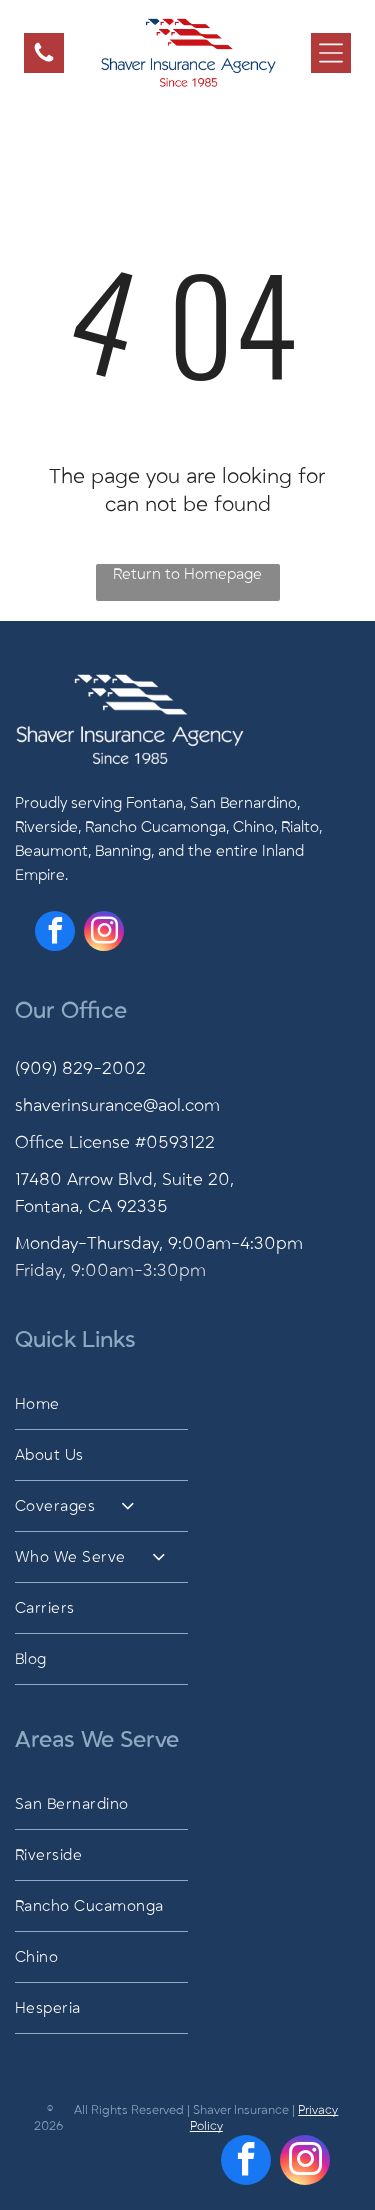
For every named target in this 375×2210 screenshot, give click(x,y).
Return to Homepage (187, 574)
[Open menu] (331, 53)
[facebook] (55, 933)
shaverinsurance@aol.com (117, 1106)
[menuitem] (187, 1404)
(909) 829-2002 (80, 1069)
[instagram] (104, 933)
